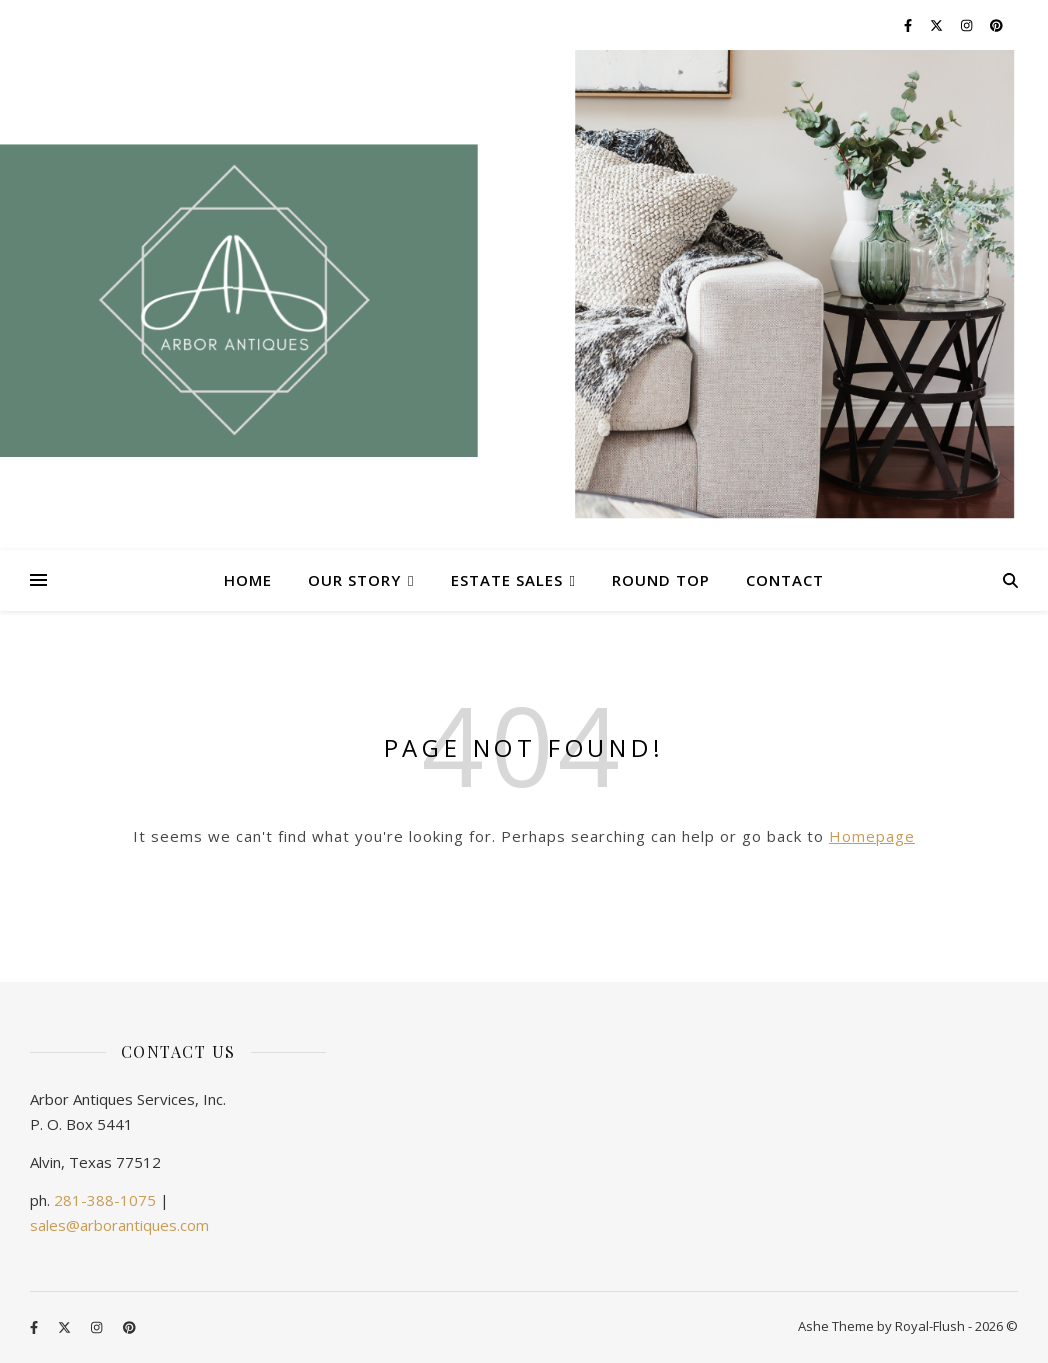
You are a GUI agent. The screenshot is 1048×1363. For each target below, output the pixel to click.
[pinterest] (996, 25)
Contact (785, 580)
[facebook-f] (909, 25)
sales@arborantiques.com (119, 1225)
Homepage (872, 836)
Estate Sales (507, 580)
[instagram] (968, 25)
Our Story (354, 580)
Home (248, 580)
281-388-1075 (105, 1200)
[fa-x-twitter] (938, 25)
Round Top (661, 580)
